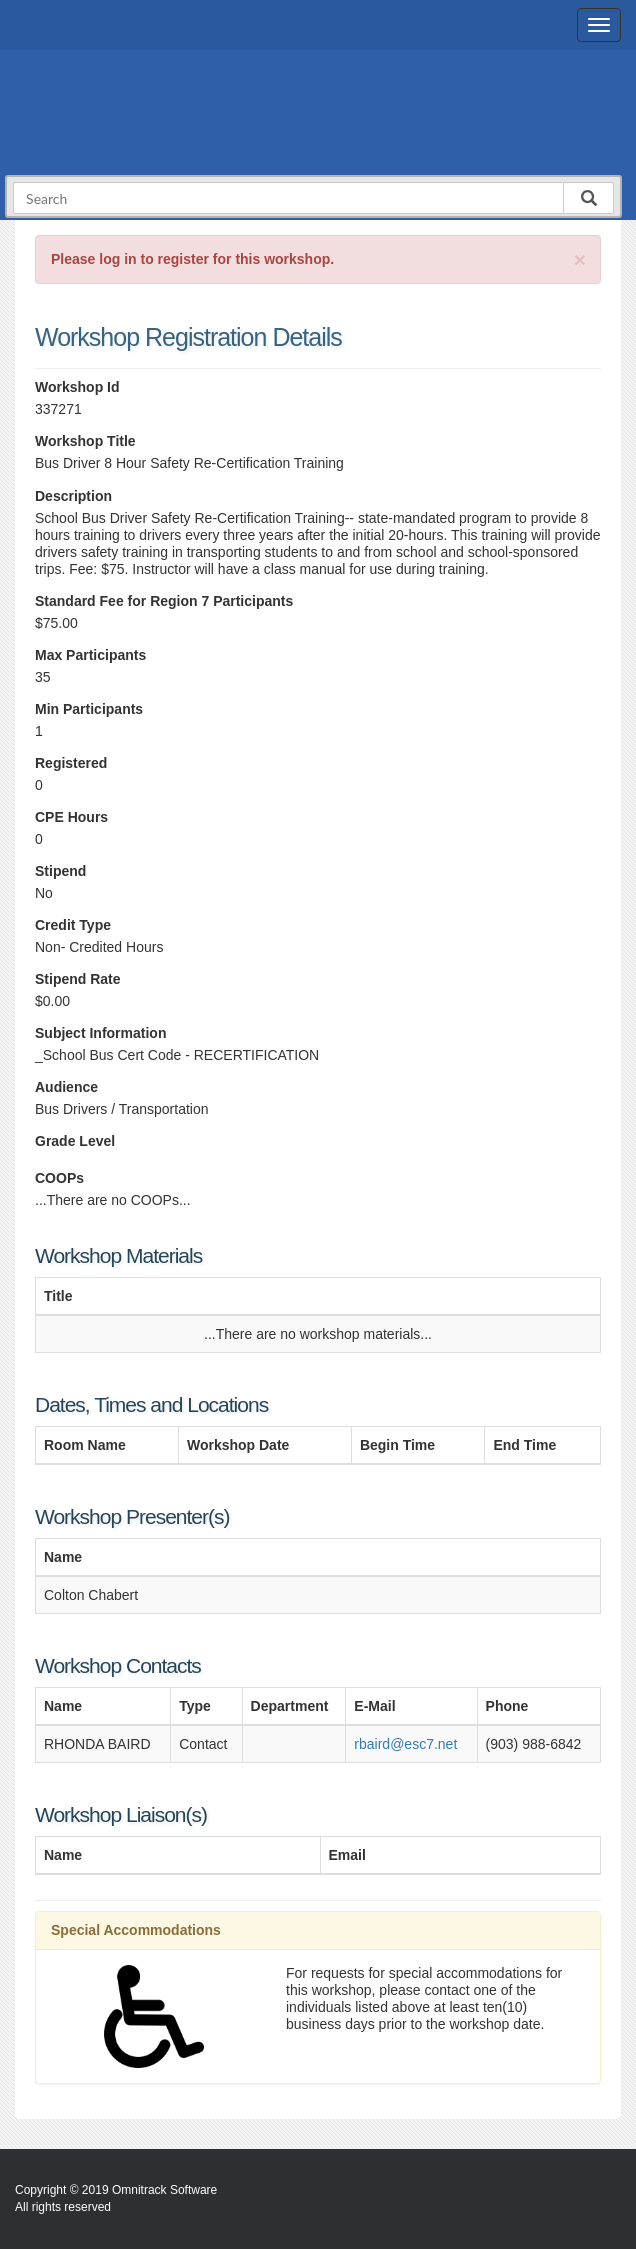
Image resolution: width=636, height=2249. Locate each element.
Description (73, 496)
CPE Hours (71, 817)
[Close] (580, 259)
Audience (66, 1087)
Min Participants (89, 709)
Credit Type (73, 925)
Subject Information (100, 1033)
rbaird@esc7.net (405, 1744)
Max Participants (90, 655)
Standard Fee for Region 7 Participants (164, 601)
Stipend (60, 871)
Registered (71, 763)
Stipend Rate (78, 979)
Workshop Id (77, 387)
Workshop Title (85, 441)
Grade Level (75, 1141)
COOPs (59, 1178)
